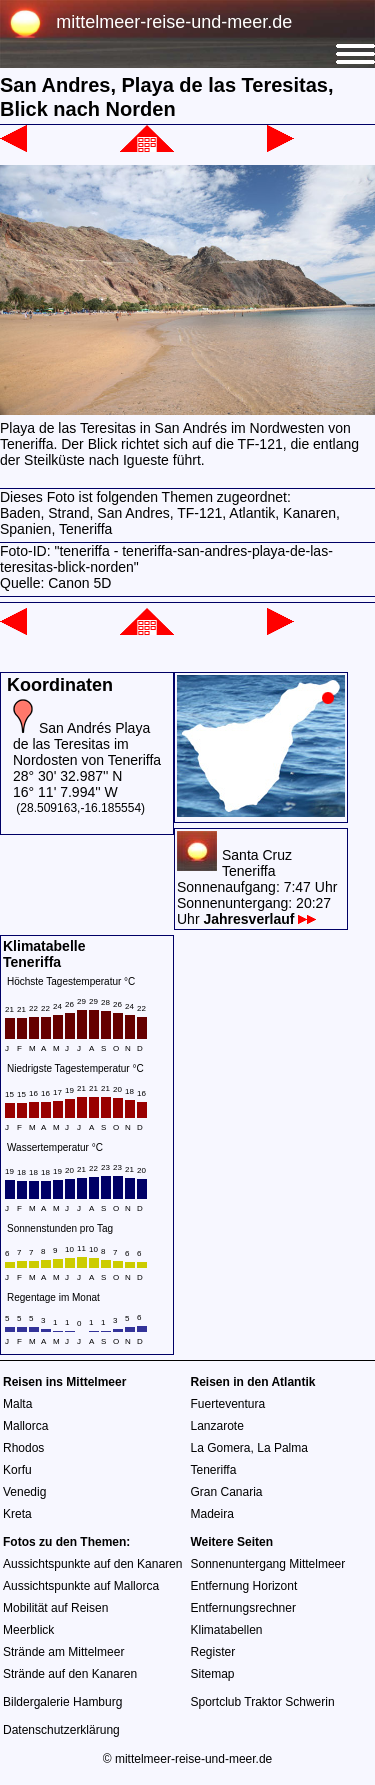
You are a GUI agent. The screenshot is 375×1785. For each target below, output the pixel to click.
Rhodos (23, 1448)
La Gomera (221, 1448)
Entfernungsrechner (243, 1608)
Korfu (17, 1470)
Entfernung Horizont (244, 1586)
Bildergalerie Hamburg (62, 1702)
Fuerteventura (228, 1404)
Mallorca (25, 1426)
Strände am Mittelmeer (63, 1652)
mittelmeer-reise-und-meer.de (174, 22)
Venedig (24, 1492)
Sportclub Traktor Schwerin (263, 1702)
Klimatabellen (227, 1630)
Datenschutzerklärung (61, 1730)
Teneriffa (214, 1470)
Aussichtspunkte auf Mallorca (81, 1586)
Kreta (17, 1514)
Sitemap (213, 1674)
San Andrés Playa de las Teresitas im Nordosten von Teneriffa (87, 744)
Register (213, 1652)
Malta (17, 1404)
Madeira (212, 1514)
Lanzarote (217, 1426)
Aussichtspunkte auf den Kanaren (92, 1564)
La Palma (282, 1448)
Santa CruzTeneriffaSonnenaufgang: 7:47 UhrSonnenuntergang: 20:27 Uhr (257, 887)
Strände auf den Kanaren (70, 1674)
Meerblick (28, 1630)
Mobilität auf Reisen (55, 1608)
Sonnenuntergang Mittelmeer (268, 1564)
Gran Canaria (227, 1492)
